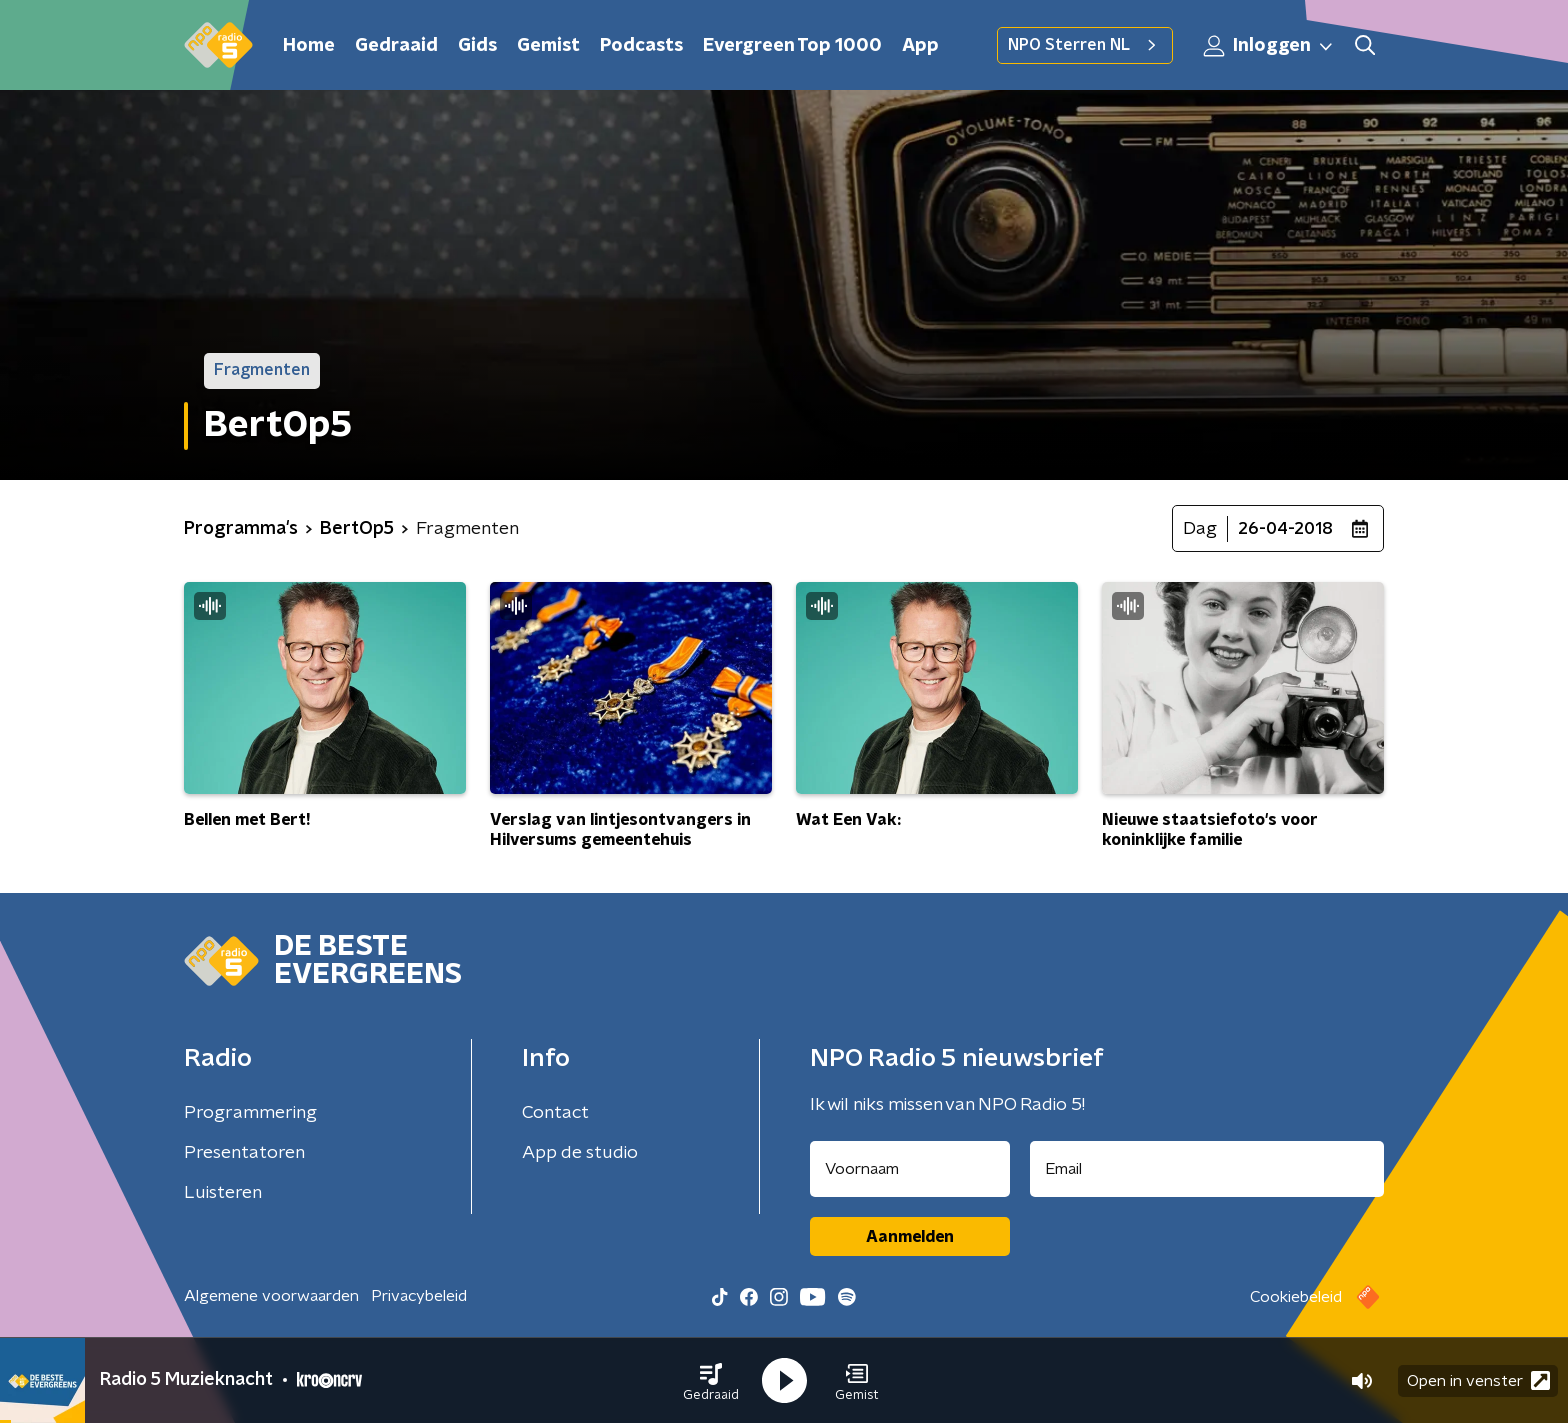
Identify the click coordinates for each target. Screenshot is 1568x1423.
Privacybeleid (419, 1296)
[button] (711, 1381)
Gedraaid (396, 46)
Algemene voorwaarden (271, 1296)
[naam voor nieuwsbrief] (910, 1169)
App (920, 46)
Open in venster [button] (1478, 1380)
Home (309, 46)
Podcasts (641, 46)
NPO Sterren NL (1085, 45)
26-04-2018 (1285, 529)
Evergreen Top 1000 (792, 46)
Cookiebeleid (1296, 1297)
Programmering (250, 1113)
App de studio (580, 1153)
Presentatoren (244, 1153)
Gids (477, 46)
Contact (555, 1113)
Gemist (548, 46)
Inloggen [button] (1269, 46)
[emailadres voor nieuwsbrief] (1207, 1169)
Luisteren (223, 1193)
